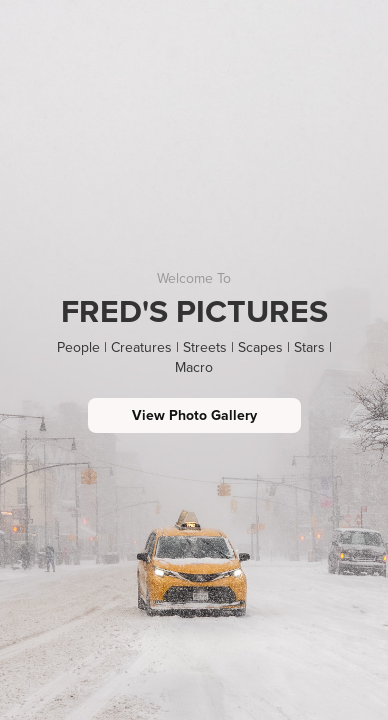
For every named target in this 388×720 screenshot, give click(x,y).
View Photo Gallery (194, 415)
